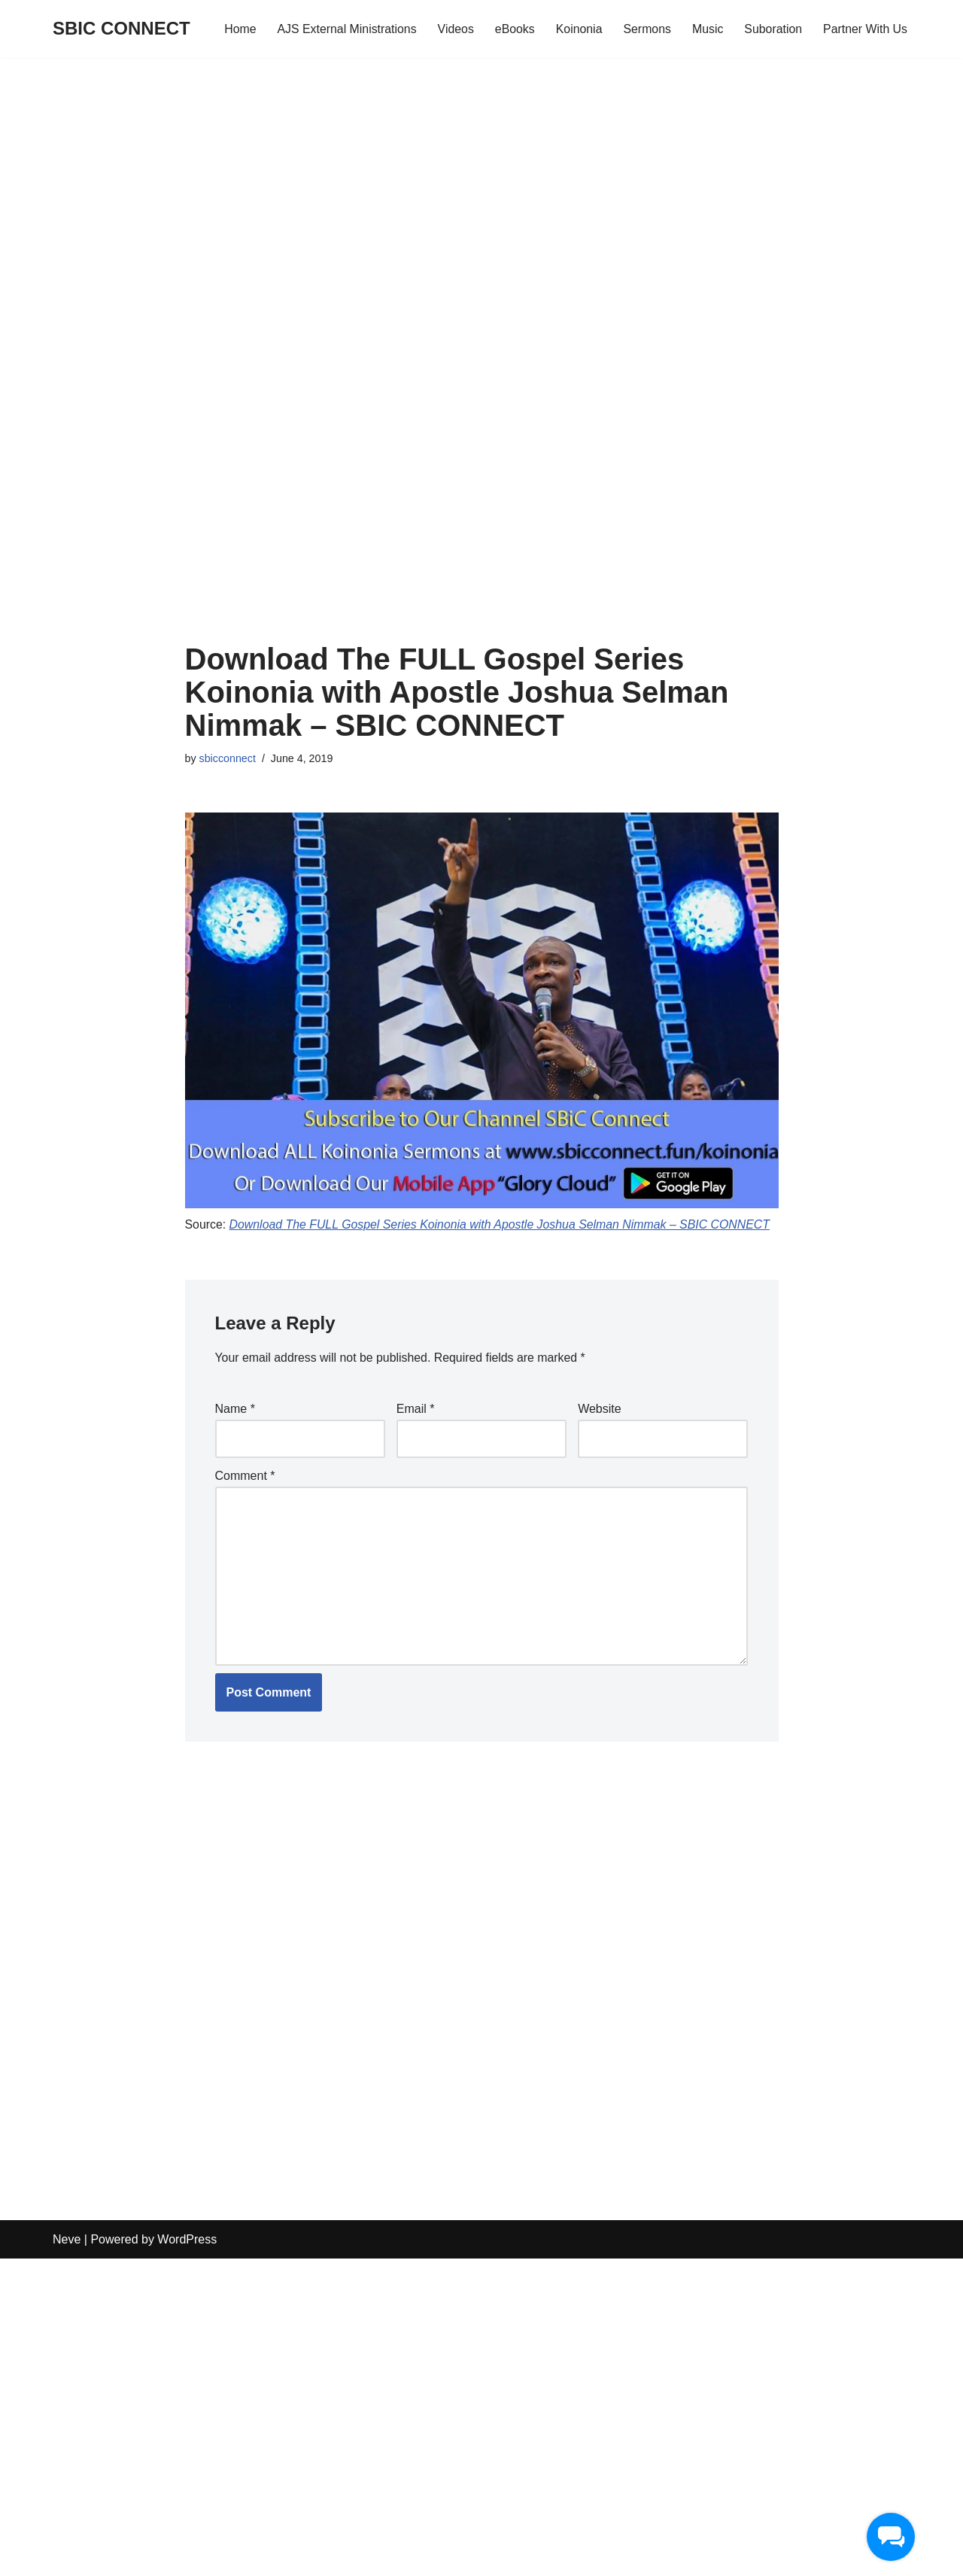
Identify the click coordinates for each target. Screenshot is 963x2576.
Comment (245, 1475)
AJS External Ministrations (343, 29)
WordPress (187, 2556)
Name (235, 1409)
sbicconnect (228, 758)
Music (706, 29)
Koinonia (577, 29)
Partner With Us (864, 29)
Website (599, 1409)
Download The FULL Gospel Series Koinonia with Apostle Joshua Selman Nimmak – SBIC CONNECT (502, 1224)
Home (236, 29)
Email (415, 1409)
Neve (67, 2556)
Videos (453, 29)
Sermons (645, 29)
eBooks (512, 29)
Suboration (772, 29)
